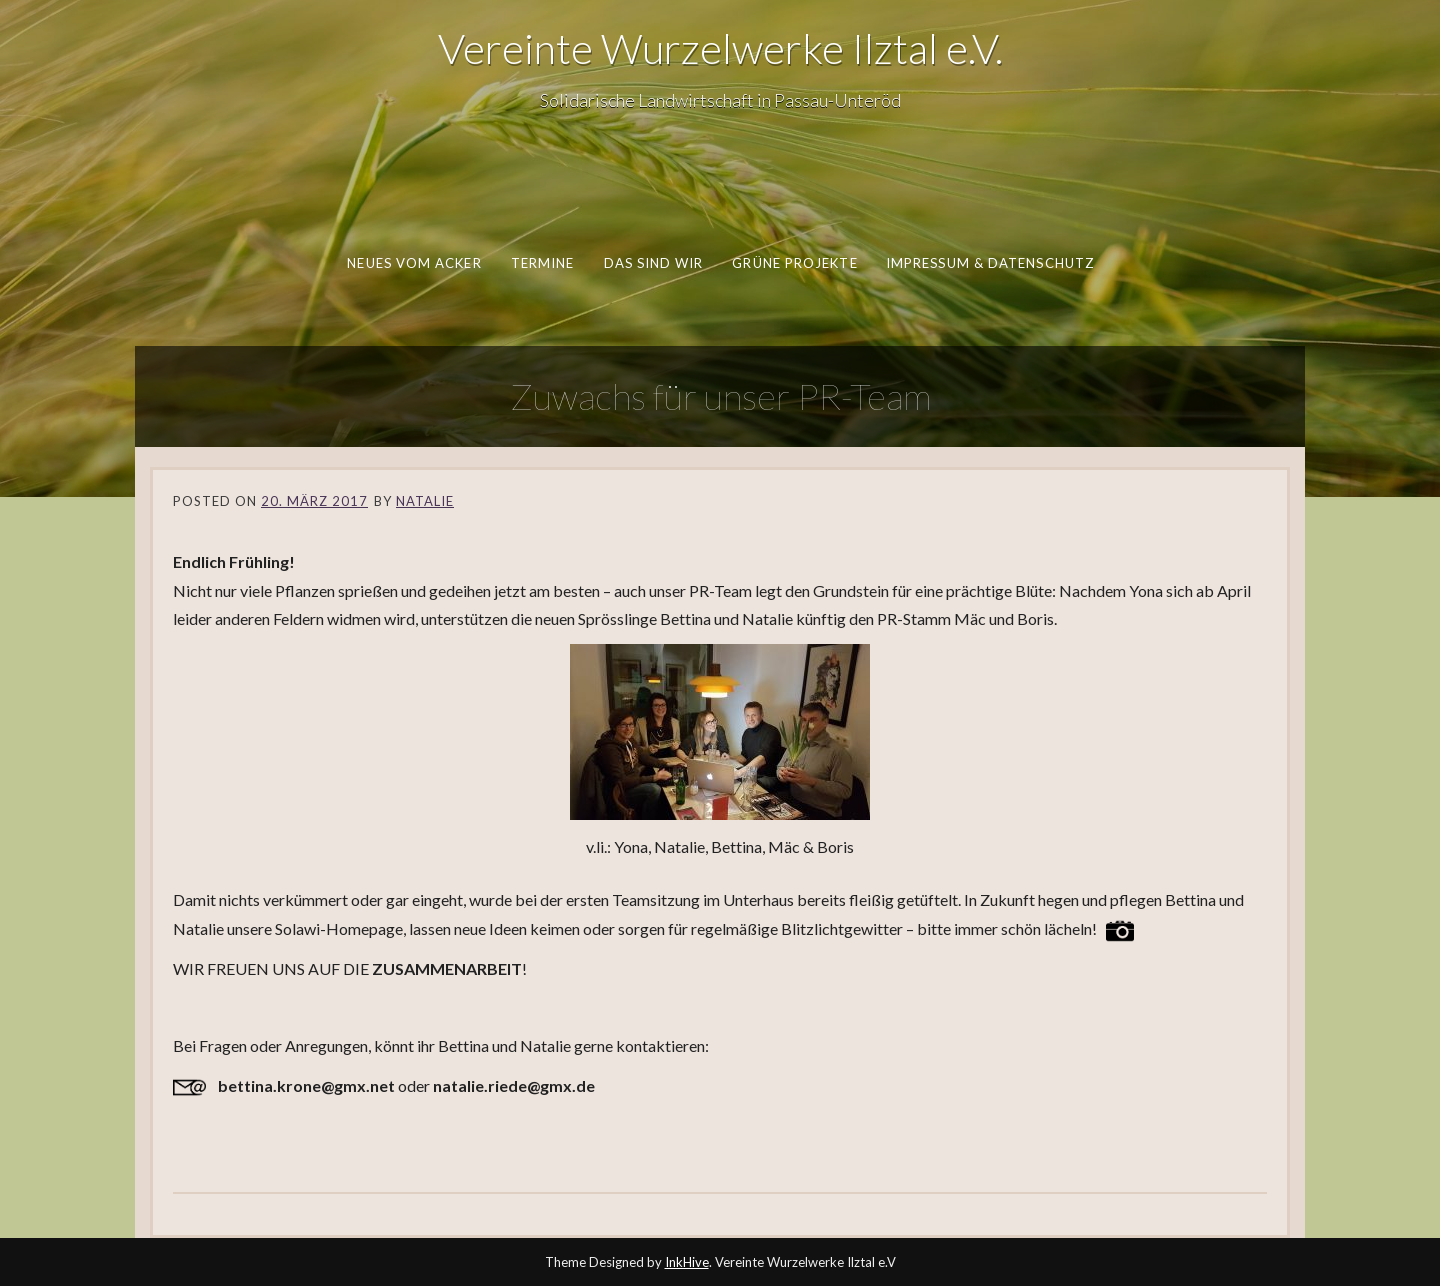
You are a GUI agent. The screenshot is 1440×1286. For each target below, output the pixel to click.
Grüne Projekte (794, 263)
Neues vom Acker (414, 263)
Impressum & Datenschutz (989, 263)
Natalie (425, 501)
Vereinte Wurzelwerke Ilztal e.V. (720, 48)
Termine (542, 263)
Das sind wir (653, 263)
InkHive (687, 1262)
